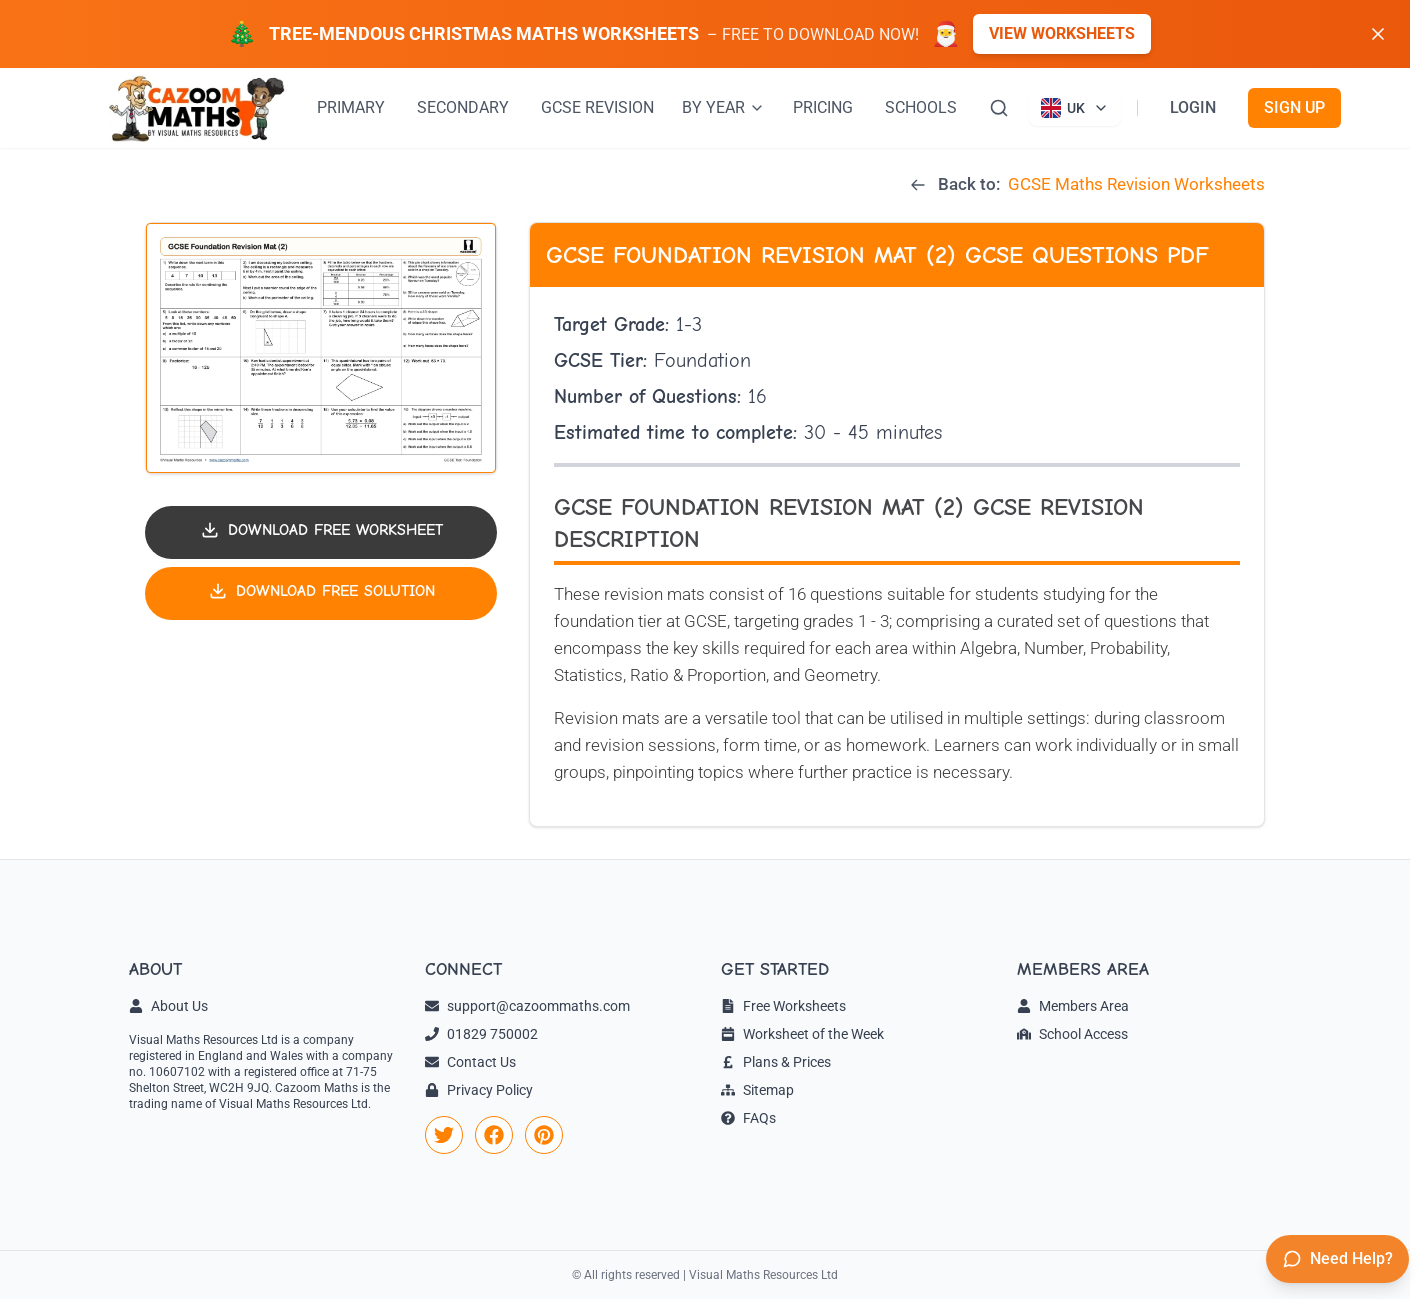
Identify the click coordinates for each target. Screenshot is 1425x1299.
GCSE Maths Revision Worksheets (1136, 184)
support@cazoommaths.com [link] (527, 1006)
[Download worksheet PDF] (321, 532)
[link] (444, 1135)
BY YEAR (723, 107)
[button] (321, 348)
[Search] (999, 108)
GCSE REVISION (597, 107)
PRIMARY (351, 107)
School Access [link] (1072, 1034)
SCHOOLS (921, 107)
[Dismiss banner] (1378, 34)
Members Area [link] (1073, 1006)
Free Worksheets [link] (783, 1006)
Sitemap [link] (757, 1090)
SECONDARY (463, 107)
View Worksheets (1062, 33)
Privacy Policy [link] (479, 1090)
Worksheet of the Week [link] (802, 1034)
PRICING (823, 107)
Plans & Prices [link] (776, 1062)
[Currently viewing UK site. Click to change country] (1075, 108)
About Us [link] (168, 1006)
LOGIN (1193, 107)
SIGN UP (1294, 107)
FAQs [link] (748, 1118)
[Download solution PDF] (321, 593)
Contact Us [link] (470, 1062)
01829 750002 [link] (481, 1034)
